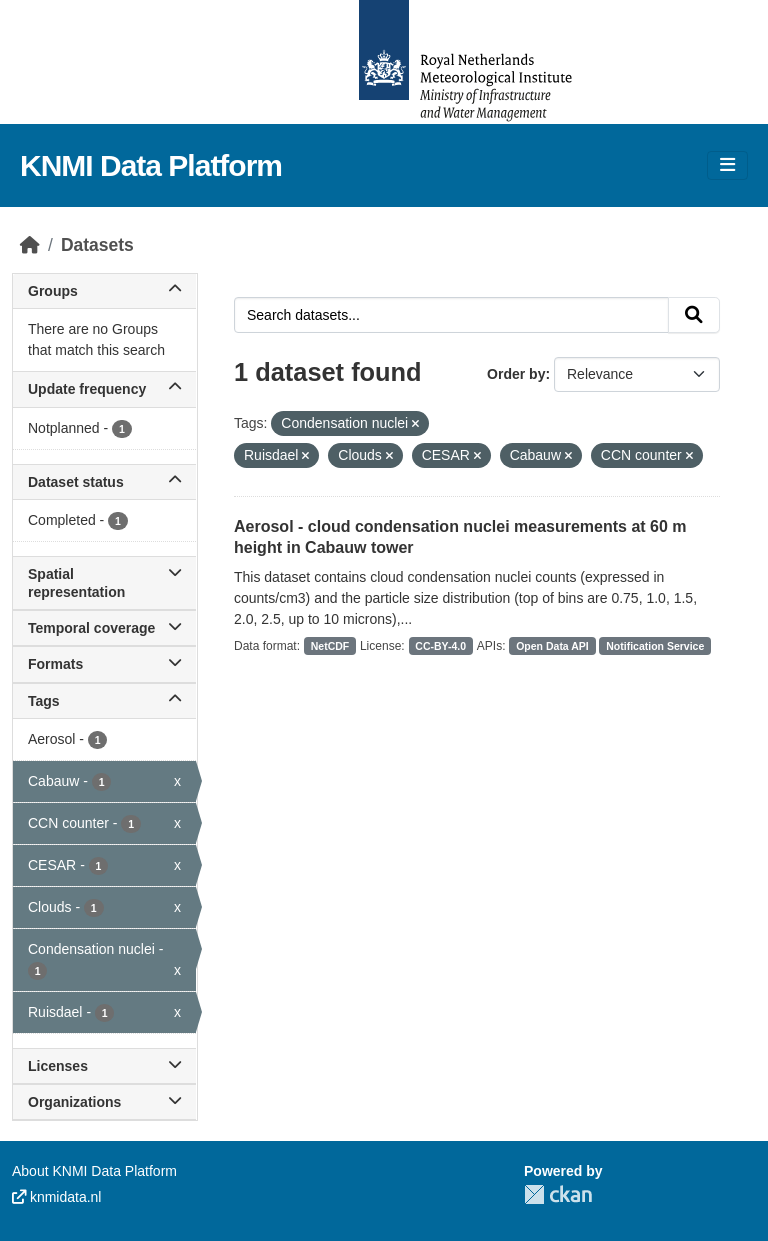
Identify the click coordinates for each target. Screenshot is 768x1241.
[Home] (30, 245)
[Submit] (694, 315)
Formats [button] (104, 664)
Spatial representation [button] (104, 583)
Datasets (97, 245)
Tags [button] (104, 701)
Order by (516, 374)
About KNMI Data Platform (94, 1171)
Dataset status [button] (104, 482)
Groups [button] (104, 291)
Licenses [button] (104, 1066)
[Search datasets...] (451, 315)
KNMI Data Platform (151, 165)
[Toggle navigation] (727, 165)
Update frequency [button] (104, 389)
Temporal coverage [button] (104, 628)
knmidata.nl (56, 1197)
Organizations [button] (104, 1102)
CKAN (558, 1194)
